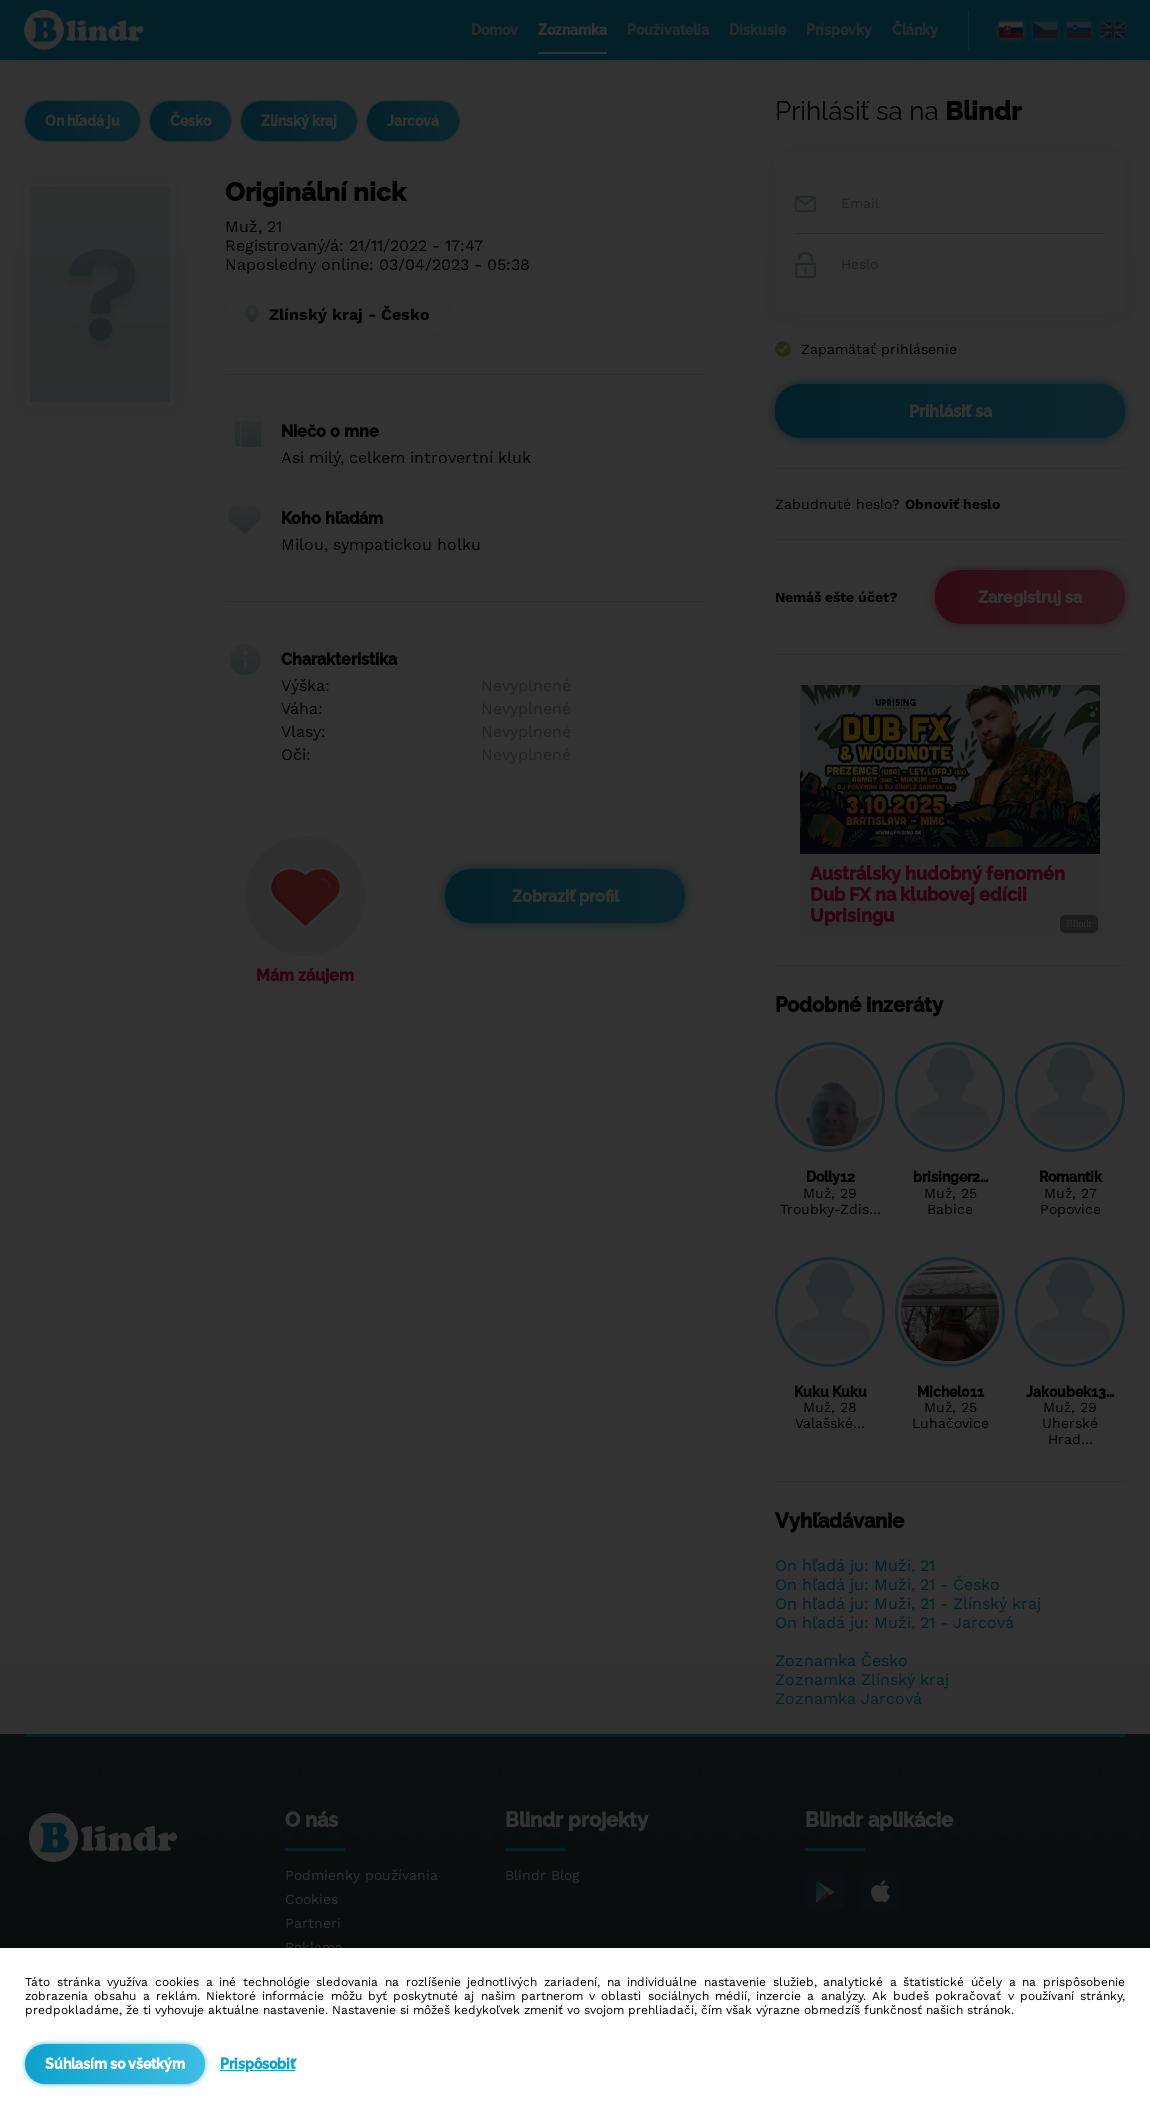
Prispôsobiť (257, 2064)
